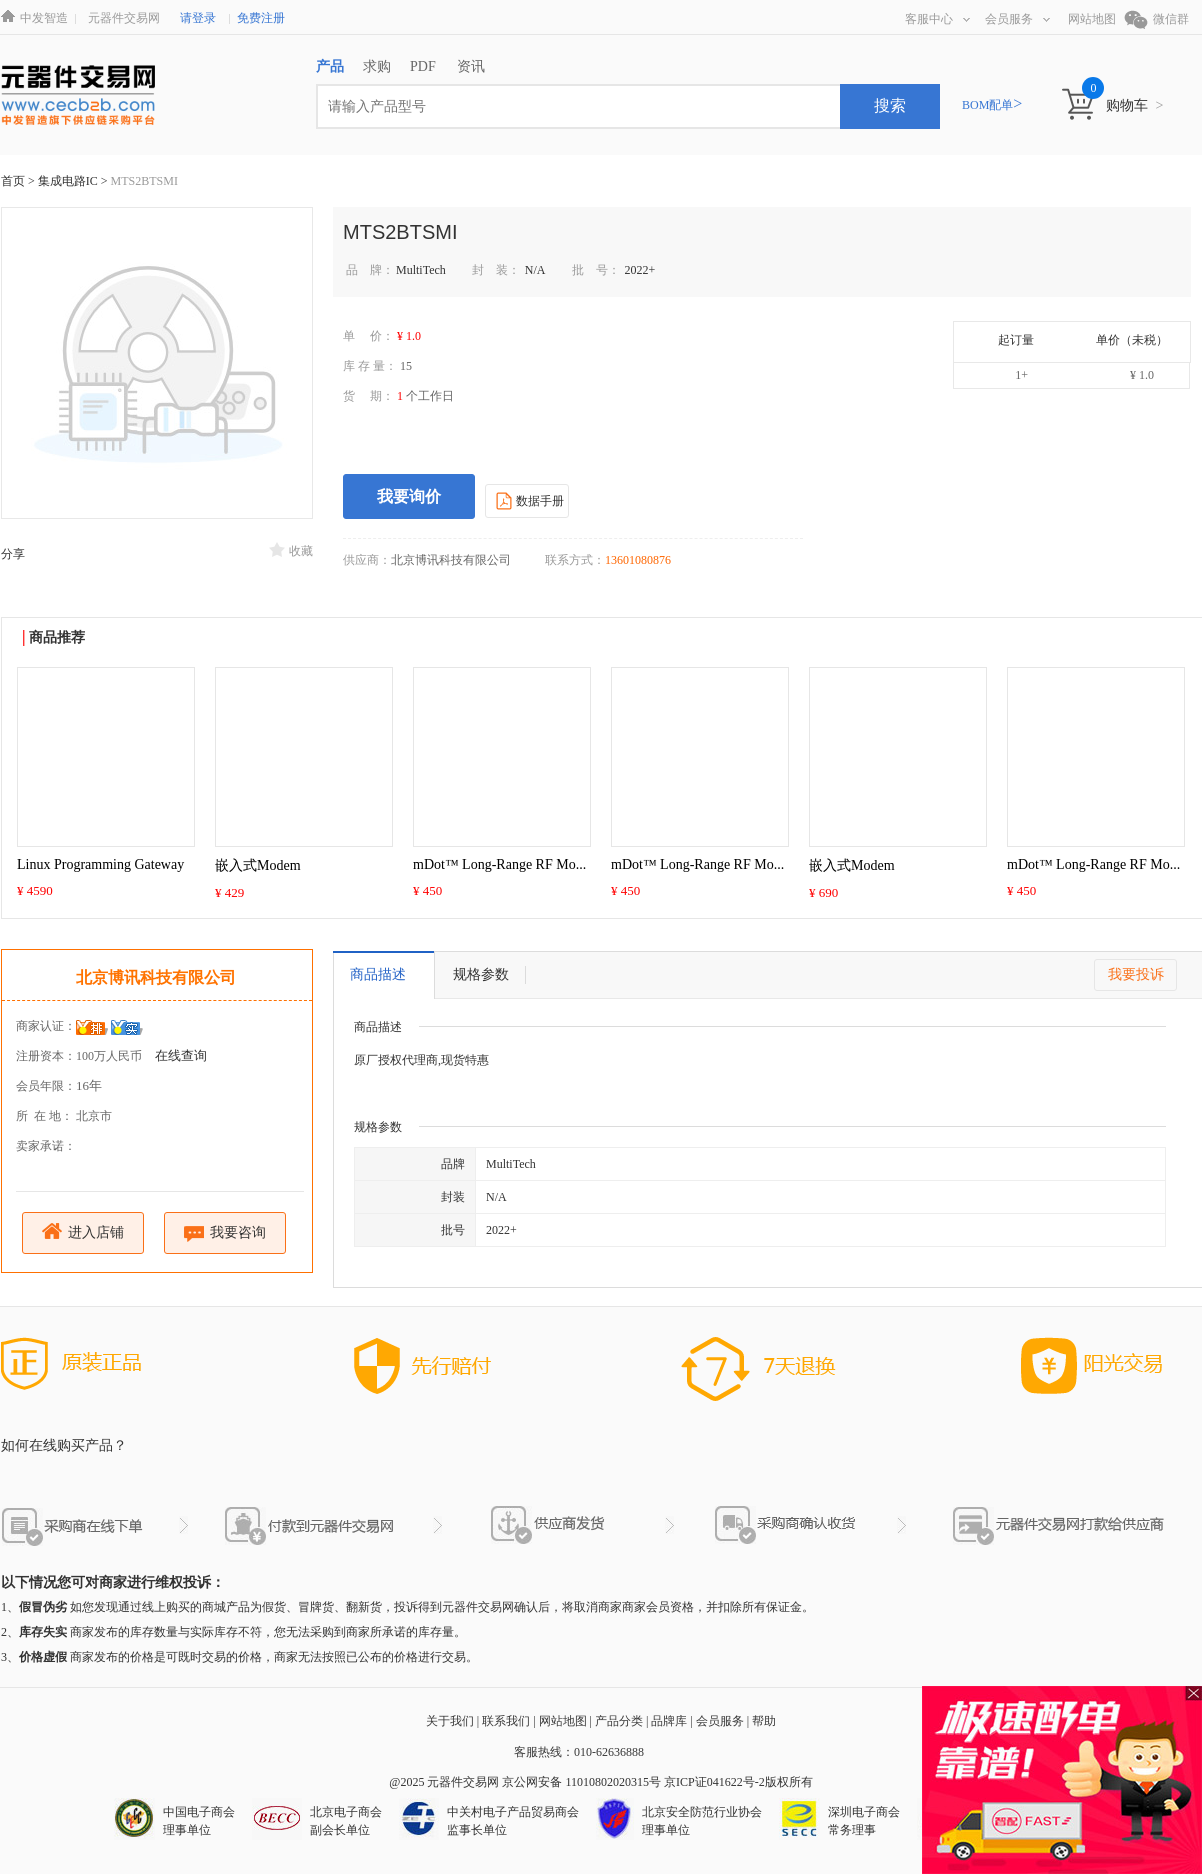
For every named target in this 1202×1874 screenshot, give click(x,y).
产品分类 (619, 1721)
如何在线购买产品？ (64, 1445)
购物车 (1134, 105)
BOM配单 (992, 105)
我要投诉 (1136, 974)
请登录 (198, 18)
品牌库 (669, 1721)
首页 (13, 181)
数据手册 (527, 500)
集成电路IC (69, 181)
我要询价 (409, 496)
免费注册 (261, 18)
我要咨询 (225, 1233)
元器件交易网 (124, 18)
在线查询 (181, 1055)
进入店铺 (83, 1231)
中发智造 (44, 18)
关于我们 (450, 1721)
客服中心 (937, 19)
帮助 (764, 1721)
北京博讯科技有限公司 (156, 977)
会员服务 (1017, 19)
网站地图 (1092, 19)
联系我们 (506, 1721)
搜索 (890, 105)
